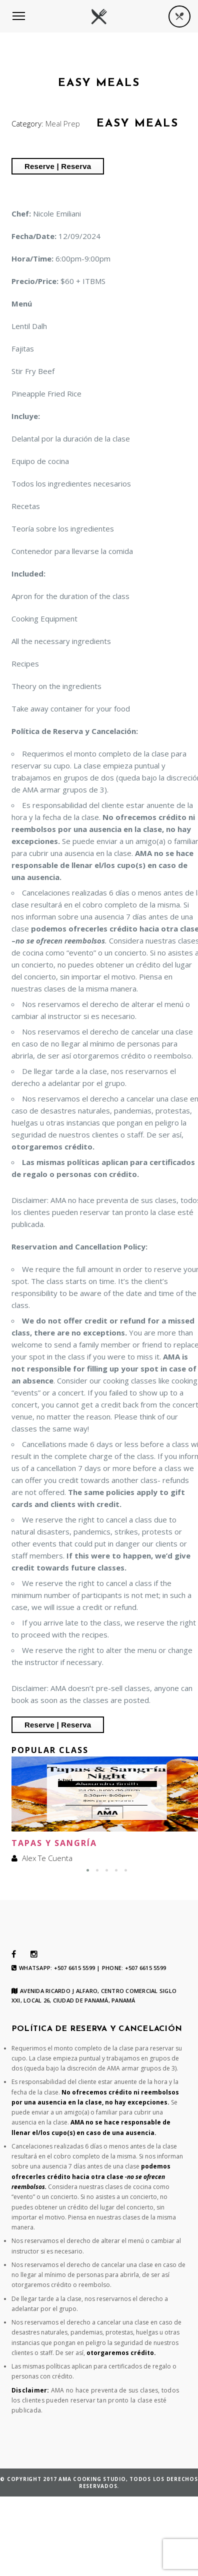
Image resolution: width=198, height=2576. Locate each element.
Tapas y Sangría (54, 1843)
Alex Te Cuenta (47, 1858)
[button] (87, 1870)
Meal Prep (63, 123)
